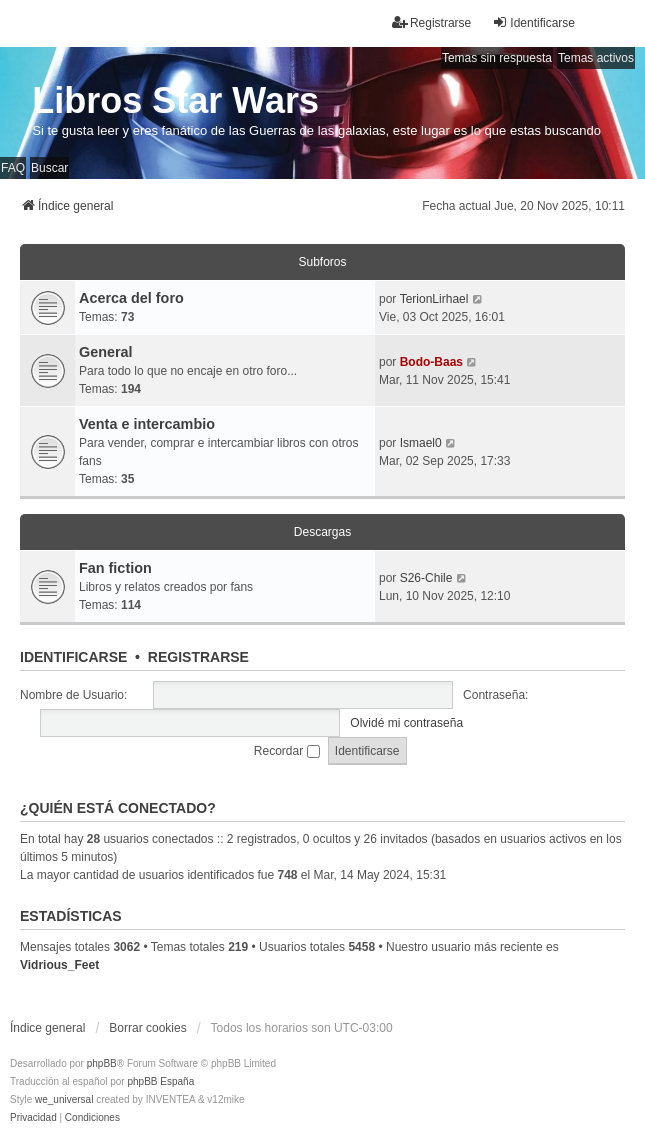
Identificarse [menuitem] (533, 22)
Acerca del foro (131, 298)
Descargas (322, 532)
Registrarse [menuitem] (431, 22)
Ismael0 (421, 443)
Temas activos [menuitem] (596, 58)
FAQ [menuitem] (13, 168)
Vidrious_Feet (59, 965)
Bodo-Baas (431, 362)
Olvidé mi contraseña (406, 723)
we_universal (64, 1099)
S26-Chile (426, 578)
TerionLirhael (434, 299)
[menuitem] (33, 1118)
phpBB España (160, 1081)
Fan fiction (115, 568)
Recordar (287, 751)
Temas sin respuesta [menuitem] (497, 58)
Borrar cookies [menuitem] (147, 1028)
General (106, 352)
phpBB (102, 1063)
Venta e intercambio (147, 424)
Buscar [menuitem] (49, 168)
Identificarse (73, 657)
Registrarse (198, 657)
